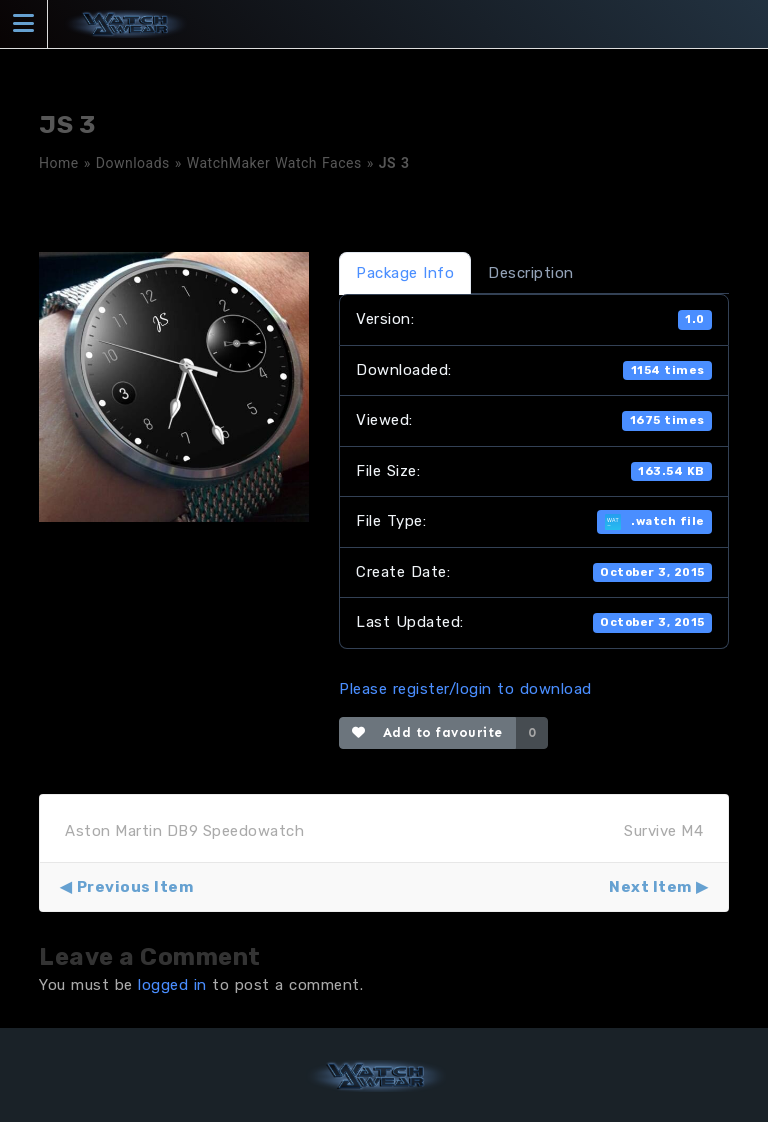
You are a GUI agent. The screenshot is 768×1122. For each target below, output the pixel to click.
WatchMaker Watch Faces (274, 163)
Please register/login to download (465, 689)
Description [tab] (531, 273)
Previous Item (135, 887)
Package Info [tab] (405, 273)
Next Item (650, 887)
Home (59, 163)
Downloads (133, 163)
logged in (172, 985)
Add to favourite (427, 732)
